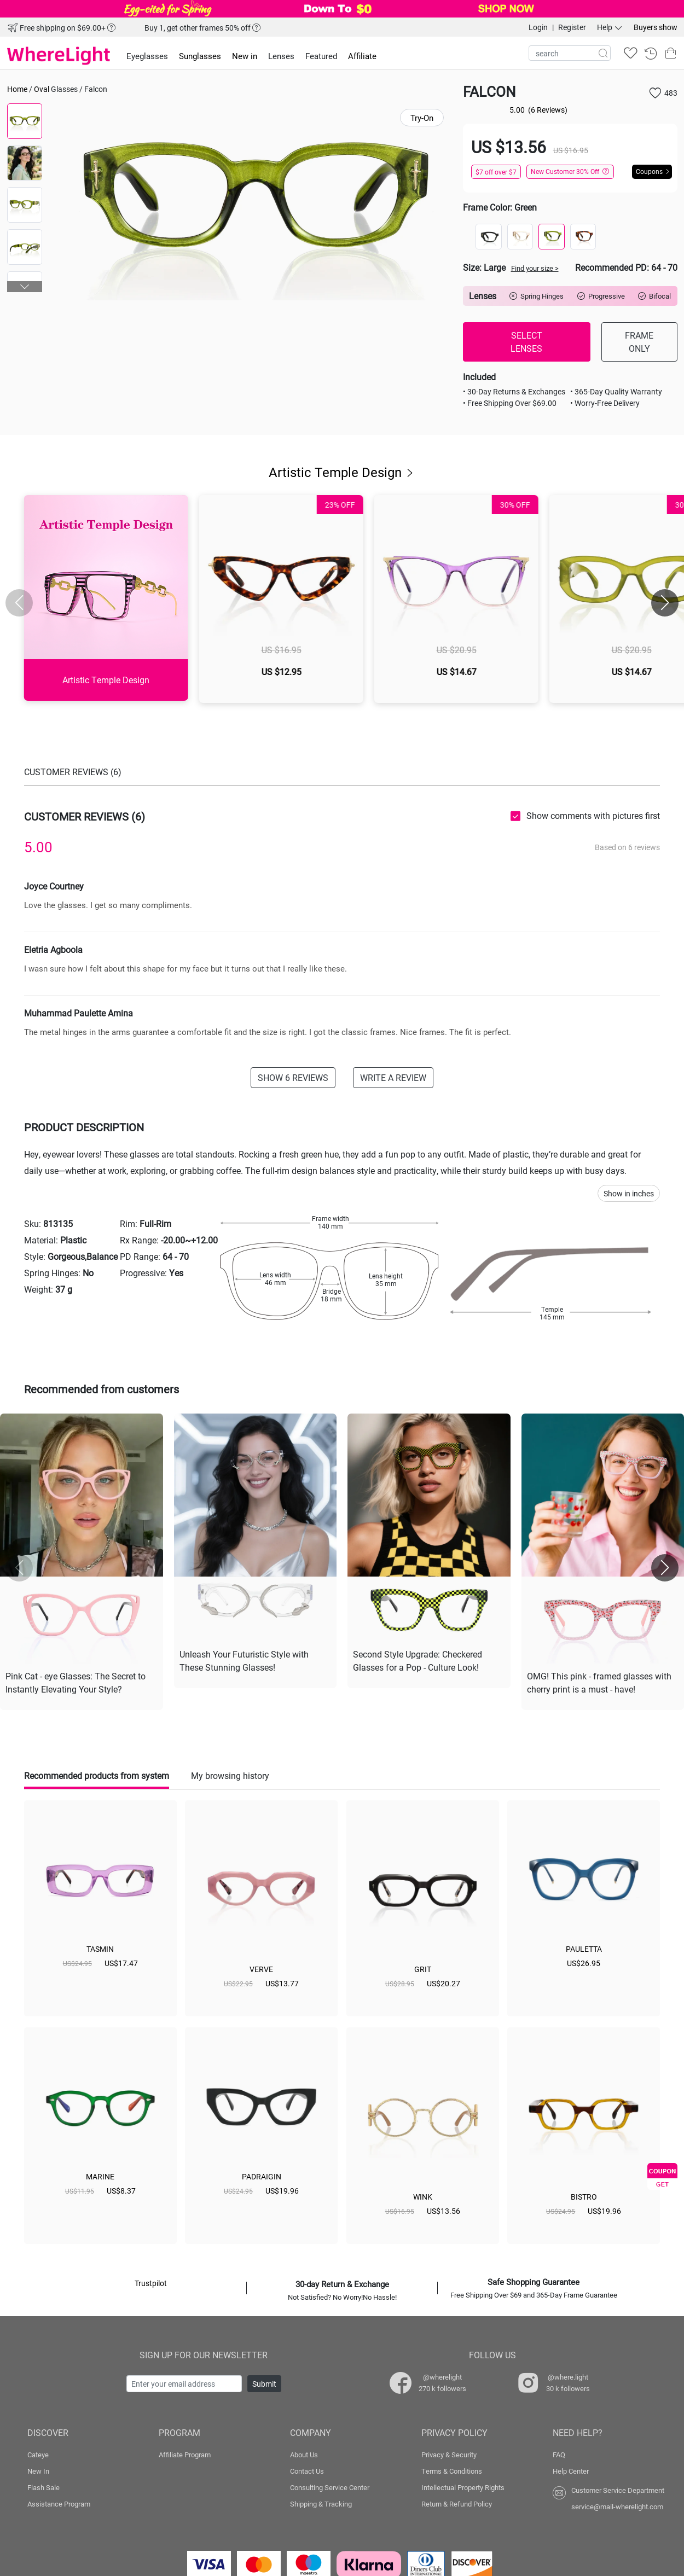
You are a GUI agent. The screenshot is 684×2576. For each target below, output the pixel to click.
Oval (41, 89)
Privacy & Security (449, 2454)
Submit (264, 2384)
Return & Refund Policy (456, 2504)
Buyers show (655, 27)
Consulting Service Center (329, 2487)
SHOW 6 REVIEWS (293, 1077)
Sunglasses (200, 55)
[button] (25, 286)
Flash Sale (43, 2487)
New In (38, 2471)
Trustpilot (151, 2283)
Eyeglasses (147, 55)
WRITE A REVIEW (393, 1077)
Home (17, 89)
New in (244, 55)
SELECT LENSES (526, 341)
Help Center (571, 2471)
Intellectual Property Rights (463, 2487)
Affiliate (362, 55)
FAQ (559, 2454)
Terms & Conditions (451, 2471)
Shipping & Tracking (321, 2504)
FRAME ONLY (639, 341)
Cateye (38, 2454)
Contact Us (307, 2471)
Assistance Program (58, 2504)
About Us (304, 2454)
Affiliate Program (185, 2454)
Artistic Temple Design (342, 472)
